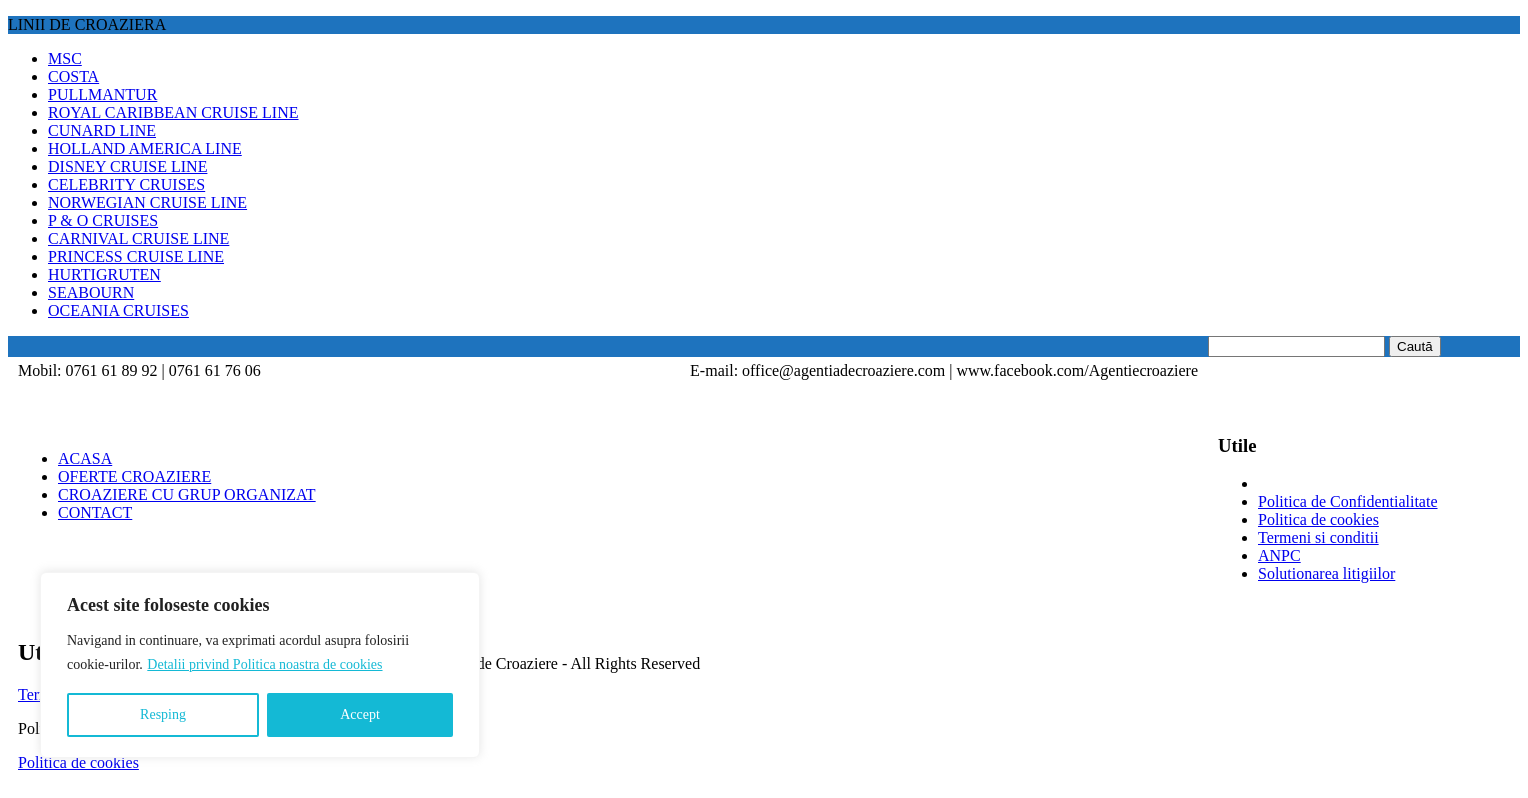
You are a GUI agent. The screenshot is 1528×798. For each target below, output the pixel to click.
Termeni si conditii (1318, 537)
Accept (360, 714)
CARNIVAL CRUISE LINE (138, 238)
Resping (163, 714)
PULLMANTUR (102, 94)
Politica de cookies (1318, 519)
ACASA (85, 458)
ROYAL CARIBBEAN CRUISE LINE (173, 112)
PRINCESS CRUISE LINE (136, 256)
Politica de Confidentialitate (1348, 501)
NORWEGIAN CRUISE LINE (147, 202)
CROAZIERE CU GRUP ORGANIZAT (187, 494)
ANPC (1279, 555)
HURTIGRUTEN (104, 274)
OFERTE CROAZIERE (134, 476)
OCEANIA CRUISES (118, 310)
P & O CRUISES (103, 220)
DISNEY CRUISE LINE (127, 166)
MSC (65, 58)
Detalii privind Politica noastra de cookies (264, 664)
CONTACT (95, 512)
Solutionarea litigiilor (1326, 573)
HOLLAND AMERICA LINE (145, 148)
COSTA (73, 76)
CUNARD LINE (102, 130)
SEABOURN (91, 292)
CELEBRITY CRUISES (126, 184)
